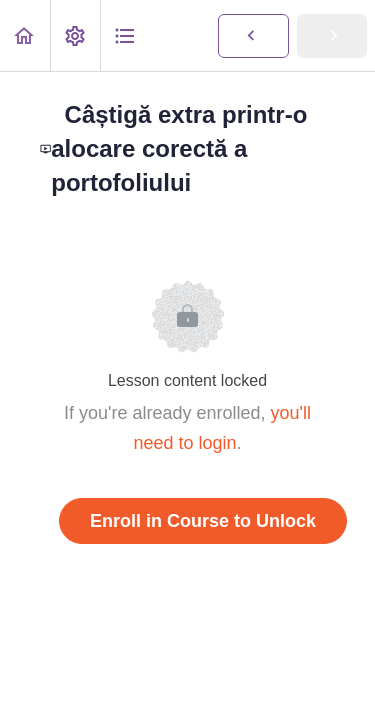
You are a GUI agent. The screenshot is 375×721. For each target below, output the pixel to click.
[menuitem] (75, 35)
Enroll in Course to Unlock (203, 521)
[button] (25, 35)
